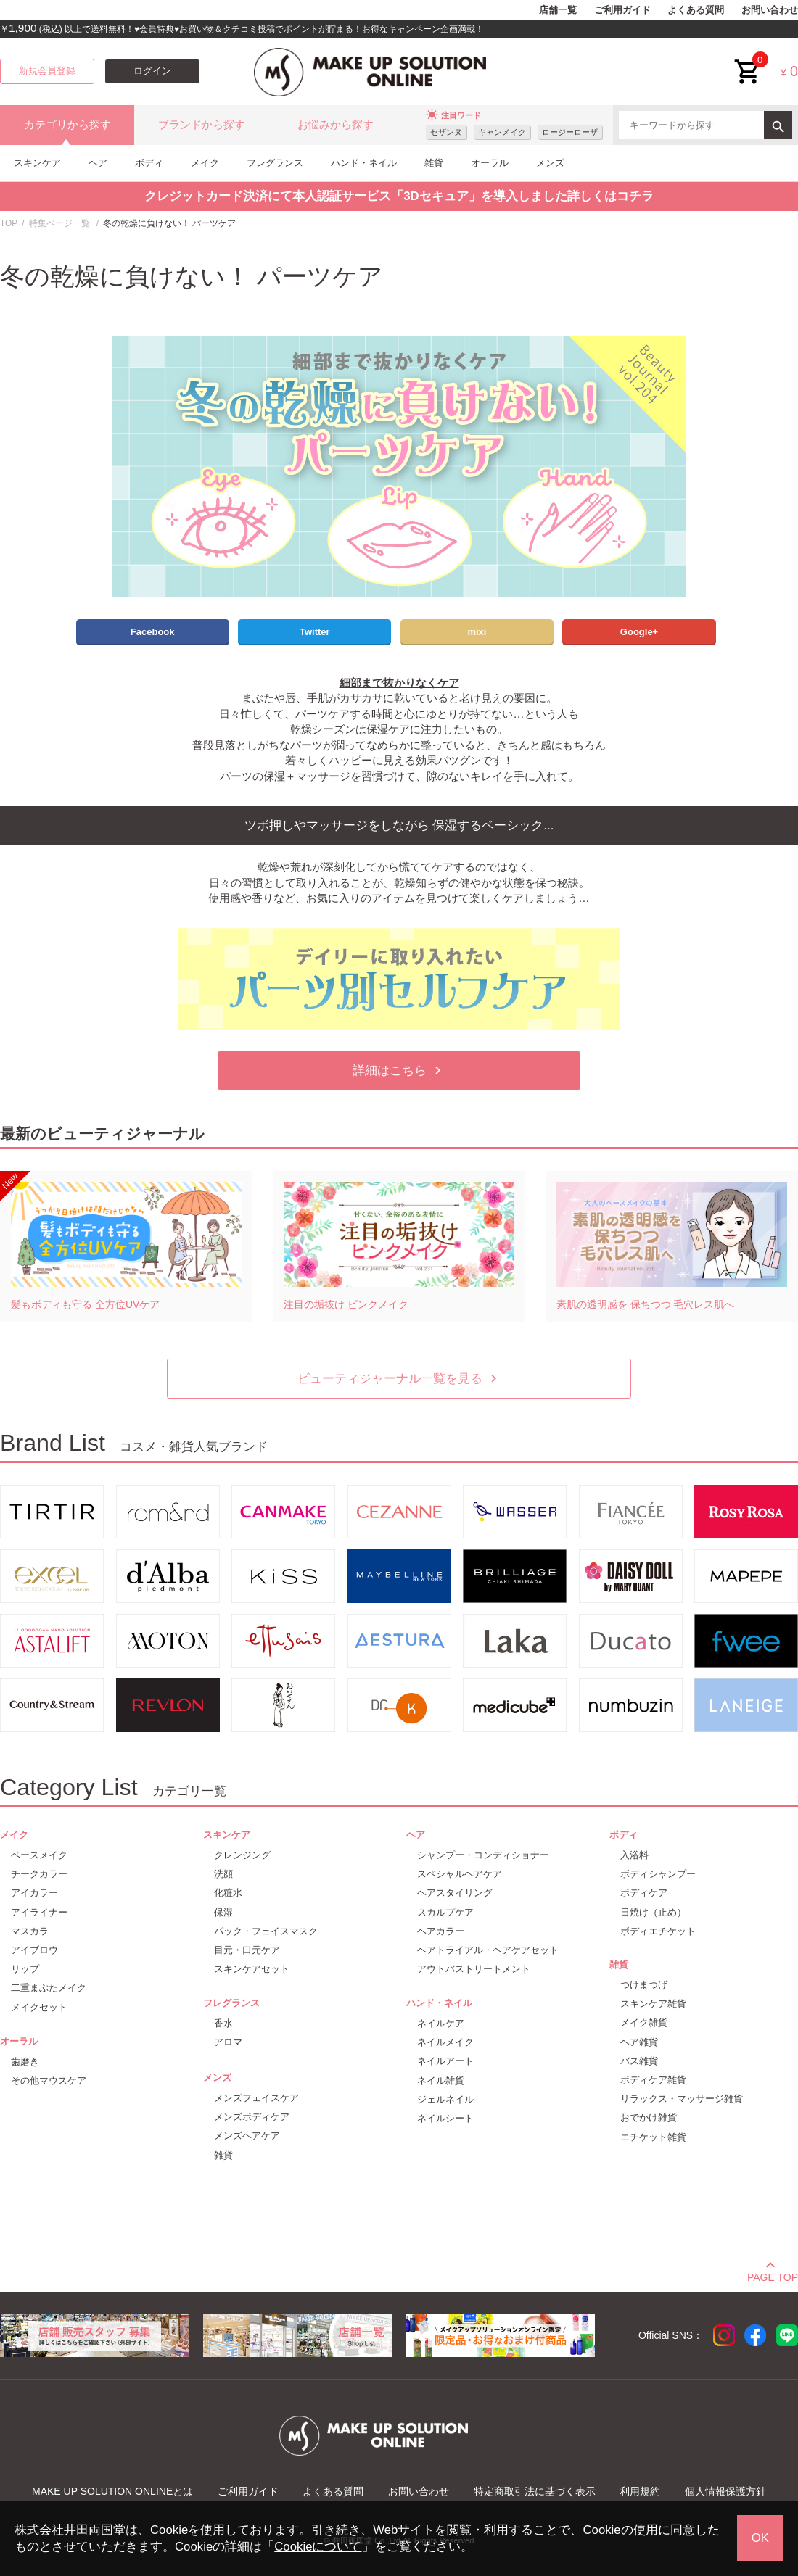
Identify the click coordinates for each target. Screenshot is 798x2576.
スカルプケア (445, 1912)
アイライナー (39, 1912)
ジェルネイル (445, 2099)
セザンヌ (446, 132)
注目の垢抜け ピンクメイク (346, 1304)
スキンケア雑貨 (653, 2003)
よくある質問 (695, 10)
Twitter (315, 631)
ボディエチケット (658, 1931)
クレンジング (242, 1855)
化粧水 (228, 1892)
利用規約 (640, 2491)
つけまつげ (643, 1984)
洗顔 (223, 1873)
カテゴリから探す (67, 125)
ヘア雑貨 (639, 2042)
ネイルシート (445, 2118)
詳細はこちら (399, 1070)
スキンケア (37, 162)
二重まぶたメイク (48, 1987)
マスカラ (30, 1931)
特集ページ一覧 (59, 223)
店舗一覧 (558, 10)
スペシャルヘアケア (459, 1873)
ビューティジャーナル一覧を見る (399, 1378)
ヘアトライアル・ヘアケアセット (488, 1950)
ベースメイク (39, 1855)
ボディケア (643, 1892)
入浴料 (634, 1855)
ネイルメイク (445, 2042)
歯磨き (25, 2061)
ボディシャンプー (658, 1873)
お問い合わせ (769, 10)
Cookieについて (317, 2547)
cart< (748, 60)
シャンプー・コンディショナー (483, 1855)
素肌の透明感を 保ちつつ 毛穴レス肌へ (645, 1304)
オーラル (490, 162)
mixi (476, 631)
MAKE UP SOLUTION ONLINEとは (112, 2491)
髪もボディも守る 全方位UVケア (85, 1304)
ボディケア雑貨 (653, 2079)
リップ (25, 1968)
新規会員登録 (47, 71)
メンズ (550, 162)
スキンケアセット (251, 1968)
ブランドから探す (201, 125)
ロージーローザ (570, 132)
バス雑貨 (639, 2060)
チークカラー (39, 1873)
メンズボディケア (251, 2116)
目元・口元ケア (247, 1950)
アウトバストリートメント (473, 1968)
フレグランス (275, 162)
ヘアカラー (440, 1931)
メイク (205, 162)
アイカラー (34, 1892)
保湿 (223, 1912)
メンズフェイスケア (256, 2097)
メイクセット (39, 2007)
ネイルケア (440, 2023)
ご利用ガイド (622, 10)
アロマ (228, 2042)
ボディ (149, 162)
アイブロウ (34, 1950)
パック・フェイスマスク (266, 1931)
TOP (8, 223)
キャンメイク (502, 132)
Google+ (639, 631)
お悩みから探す (335, 125)
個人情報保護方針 (725, 2491)
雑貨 (433, 162)
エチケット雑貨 (653, 2137)
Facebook (153, 631)
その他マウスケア (48, 2080)
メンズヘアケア (247, 2135)
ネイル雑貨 (440, 2080)
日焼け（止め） (653, 1912)
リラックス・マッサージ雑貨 (681, 2098)
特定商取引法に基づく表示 (535, 2491)
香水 (223, 2023)
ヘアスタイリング (455, 1892)
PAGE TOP (772, 2275)
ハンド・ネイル (364, 162)
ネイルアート (445, 2060)
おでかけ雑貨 (648, 2117)
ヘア (98, 162)
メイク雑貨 (643, 2022)
